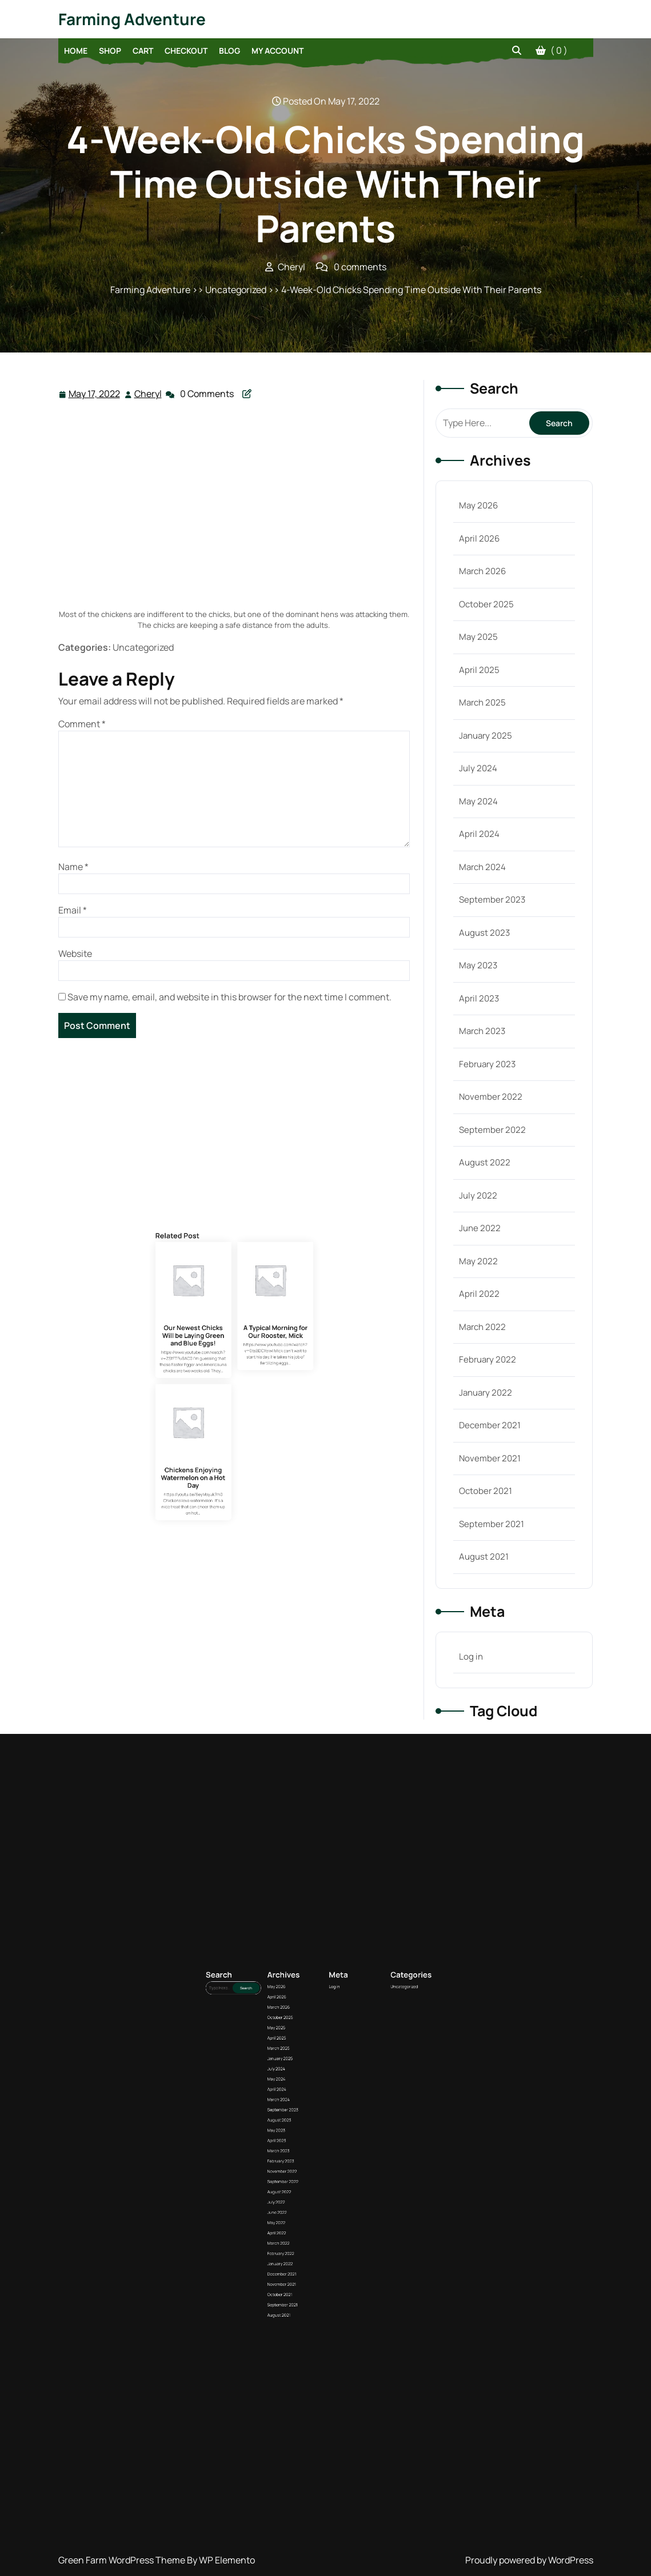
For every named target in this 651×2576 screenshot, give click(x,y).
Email (72, 910)
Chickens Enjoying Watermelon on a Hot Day (222, 1468)
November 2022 (490, 1097)
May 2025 (478, 637)
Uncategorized (347, 2162)
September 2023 (492, 900)
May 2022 (478, 1261)
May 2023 (478, 965)
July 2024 (478, 768)
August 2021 (484, 1557)
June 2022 (480, 1228)
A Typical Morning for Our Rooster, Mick (245, 1428)
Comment (82, 724)
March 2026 (482, 571)
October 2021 (485, 1491)
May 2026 (478, 505)
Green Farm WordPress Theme (122, 2560)
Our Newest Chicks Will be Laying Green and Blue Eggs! (222, 1429)
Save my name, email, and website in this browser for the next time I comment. (229, 997)
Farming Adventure (132, 19)
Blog (229, 50)
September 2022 (492, 1130)
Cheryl (148, 393)
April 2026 (479, 538)
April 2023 (479, 998)
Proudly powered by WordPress (529, 2560)
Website (75, 953)
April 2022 (479, 1294)
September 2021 (491, 1524)
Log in (471, 1656)
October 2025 (486, 604)
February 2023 (487, 1064)
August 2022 (484, 1162)
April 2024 (479, 834)
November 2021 (490, 1458)
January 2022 (485, 1393)
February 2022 (487, 1359)
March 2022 (482, 1327)
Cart (143, 50)
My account (277, 50)
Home (75, 50)
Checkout (186, 50)
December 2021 (490, 1425)
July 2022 (478, 1195)
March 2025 (482, 702)
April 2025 (479, 670)
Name (73, 866)
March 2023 (482, 1031)
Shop (110, 50)
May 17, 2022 (95, 394)
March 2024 (482, 867)
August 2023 (484, 933)
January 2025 (485, 736)
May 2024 (478, 801)
